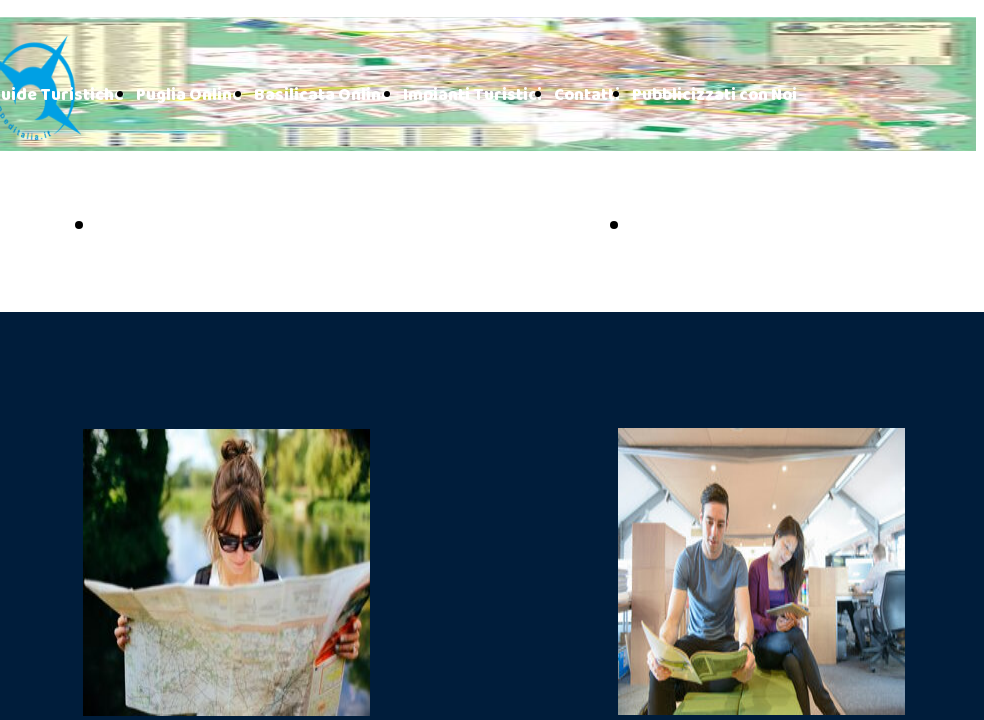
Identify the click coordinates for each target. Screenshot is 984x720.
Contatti (587, 95)
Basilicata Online (322, 95)
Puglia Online (189, 95)
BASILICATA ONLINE (742, 227)
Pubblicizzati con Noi (714, 95)
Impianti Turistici (472, 95)
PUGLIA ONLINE (184, 227)
